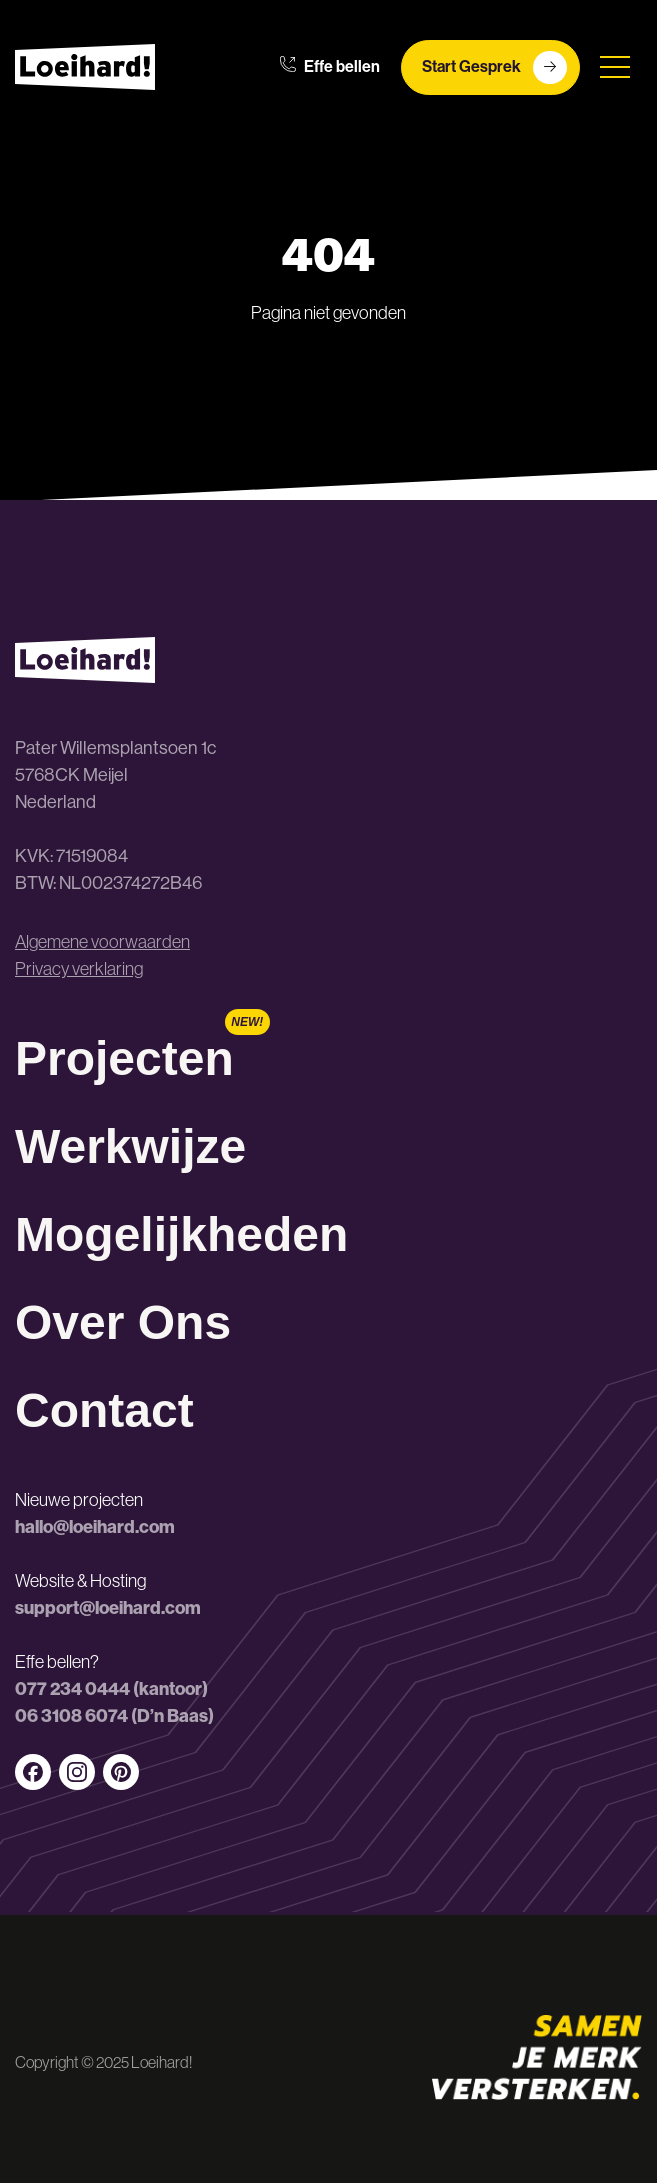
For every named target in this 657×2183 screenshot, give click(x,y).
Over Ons (123, 1322)
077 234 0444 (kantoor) (111, 1689)
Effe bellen (330, 67)
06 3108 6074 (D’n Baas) (114, 1716)
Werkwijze (130, 1146)
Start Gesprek (494, 67)
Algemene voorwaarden (102, 942)
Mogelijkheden (181, 1234)
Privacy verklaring (79, 969)
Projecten (124, 1058)
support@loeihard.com (108, 1608)
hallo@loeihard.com (95, 1527)
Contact (104, 1410)
